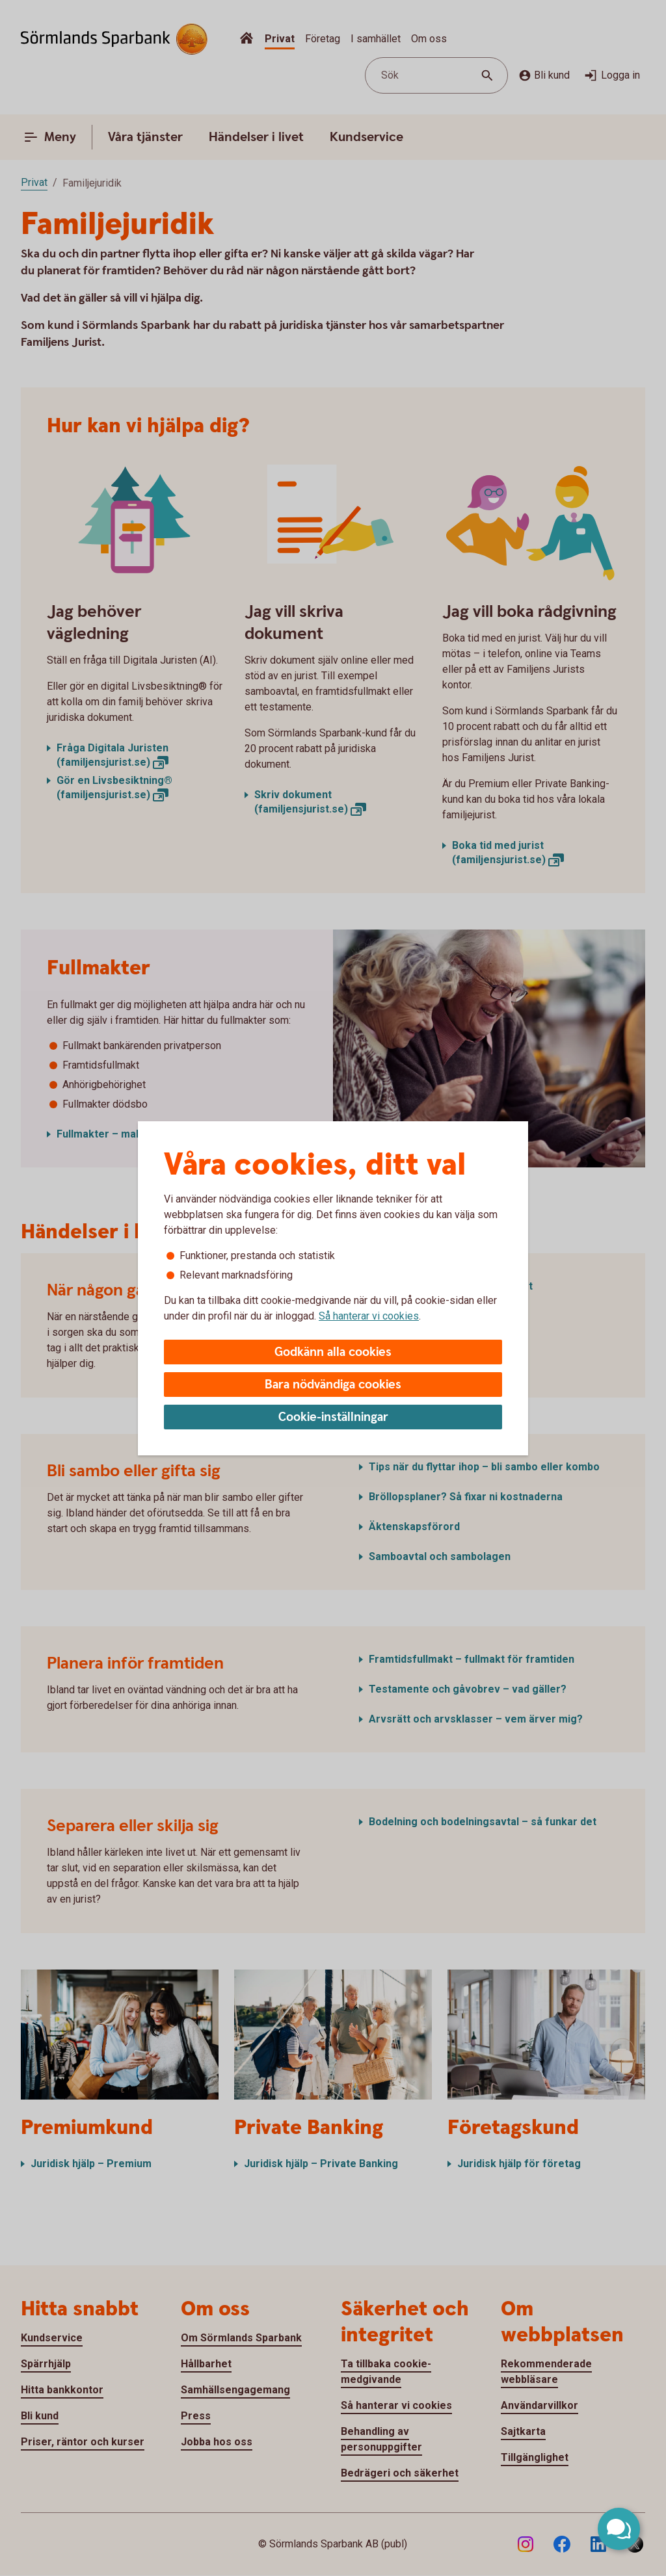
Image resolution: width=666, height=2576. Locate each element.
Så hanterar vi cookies (369, 1316)
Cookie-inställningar (333, 1417)
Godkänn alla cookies (333, 1352)
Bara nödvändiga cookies (333, 1385)
